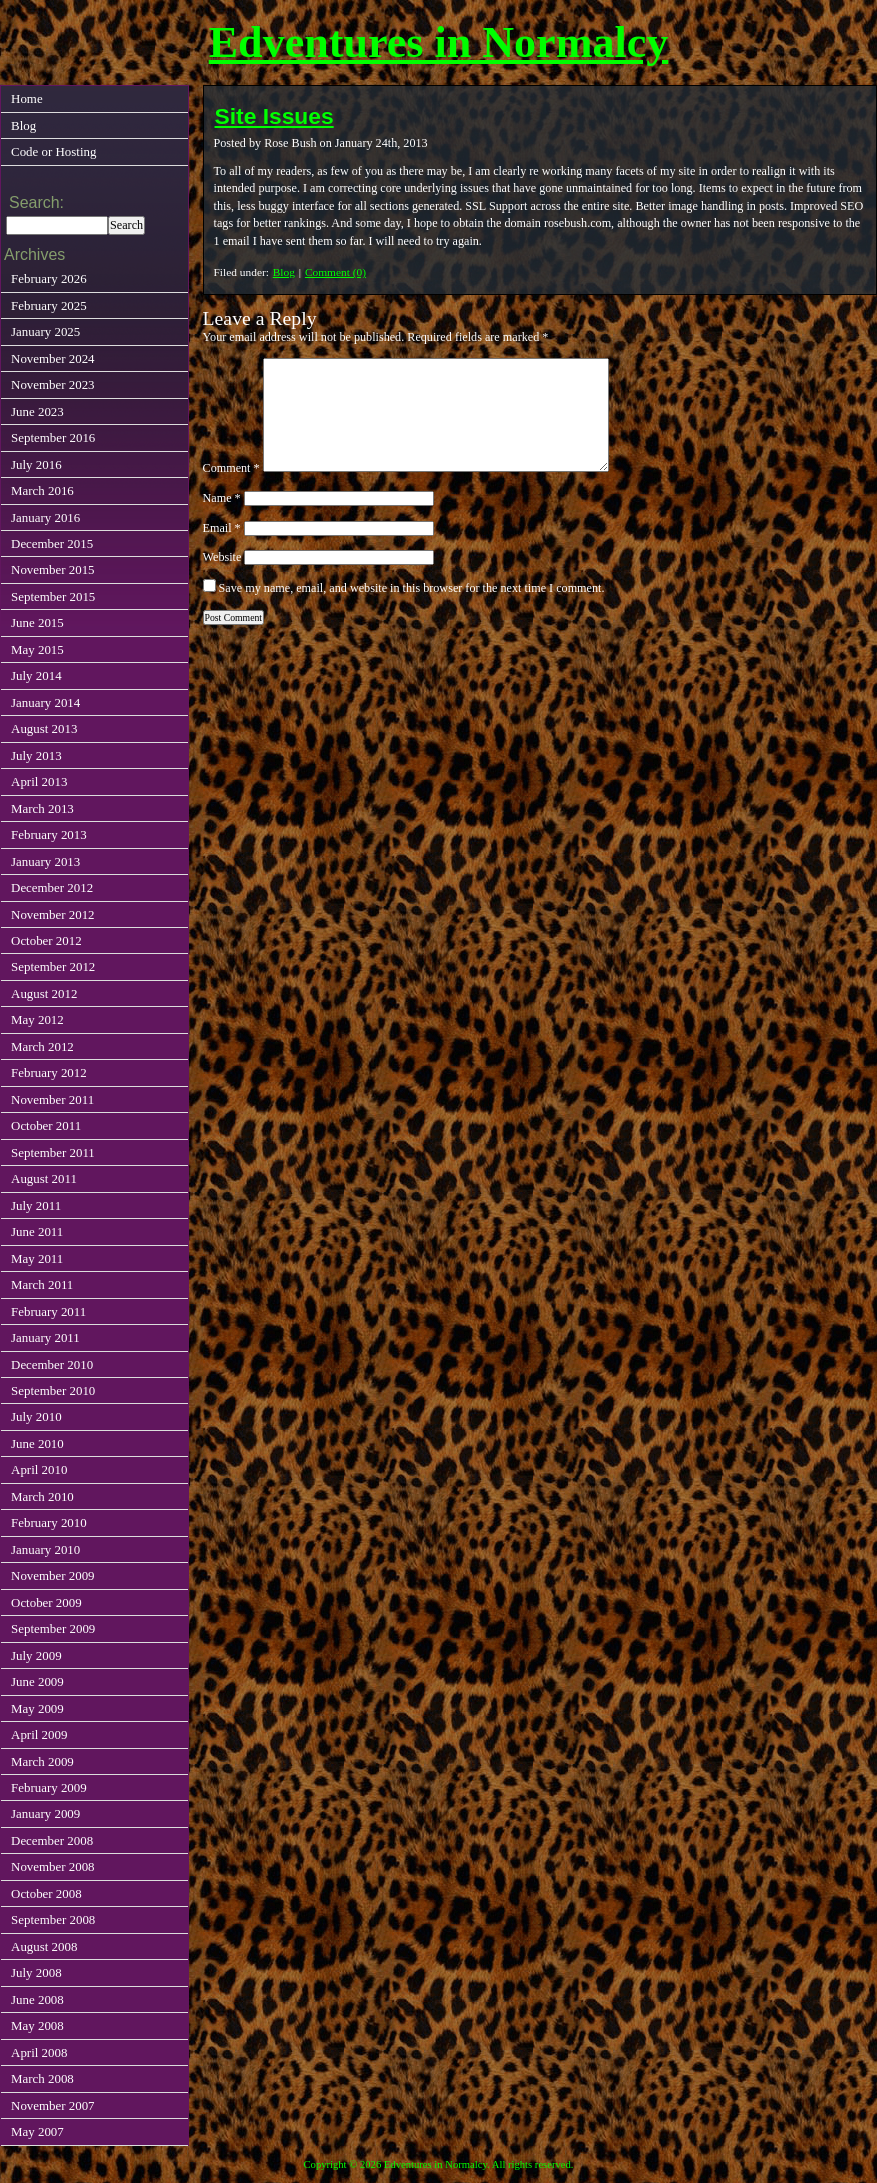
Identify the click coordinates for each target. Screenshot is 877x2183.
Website (222, 557)
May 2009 (37, 1708)
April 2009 (39, 1734)
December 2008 (52, 1840)
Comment (231, 468)
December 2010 (52, 1364)
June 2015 (37, 622)
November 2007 (53, 2105)
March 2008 (42, 2078)
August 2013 (44, 728)
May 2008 (37, 2025)
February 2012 (49, 1072)
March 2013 (42, 808)
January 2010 (45, 1549)
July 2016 (36, 464)
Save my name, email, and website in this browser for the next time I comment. (412, 588)
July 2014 (36, 675)
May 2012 (37, 1019)
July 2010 (36, 1416)
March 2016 (42, 490)
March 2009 (42, 1761)
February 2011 (48, 1311)
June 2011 (37, 1231)
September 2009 (53, 1628)
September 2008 (53, 1919)
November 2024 (53, 358)
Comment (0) (335, 272)
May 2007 (37, 2131)
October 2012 (46, 940)
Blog (284, 272)
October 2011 (46, 1125)
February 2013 (49, 834)
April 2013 (39, 781)
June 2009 (37, 1681)
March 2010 (42, 1496)
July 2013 (36, 755)
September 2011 (53, 1152)
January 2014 (45, 702)
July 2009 (36, 1655)
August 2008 (44, 1946)
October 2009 (46, 1602)
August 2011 (44, 1178)
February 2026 (49, 278)
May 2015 (37, 649)
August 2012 (44, 993)
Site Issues (274, 116)
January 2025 (45, 331)
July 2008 (36, 1972)
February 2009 (49, 1787)
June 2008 (37, 1999)
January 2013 (45, 861)
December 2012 (52, 887)
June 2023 (37, 411)
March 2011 (42, 1284)
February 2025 (49, 305)
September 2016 (53, 437)
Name (222, 498)
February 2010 (49, 1522)
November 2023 (53, 384)
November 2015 (53, 569)
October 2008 (46, 1893)
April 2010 (39, 1469)
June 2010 (37, 1443)
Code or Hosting (53, 151)
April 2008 (39, 2052)
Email (222, 528)
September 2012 (53, 966)
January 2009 (45, 1813)
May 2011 (37, 1258)
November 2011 (52, 1099)
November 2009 (53, 1575)
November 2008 (53, 1866)
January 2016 (45, 517)
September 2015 (53, 596)
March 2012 (42, 1046)
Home (27, 98)
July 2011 (36, 1205)
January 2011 (45, 1337)
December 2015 (52, 543)
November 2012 (53, 914)
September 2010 (53, 1390)
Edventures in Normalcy (439, 42)
